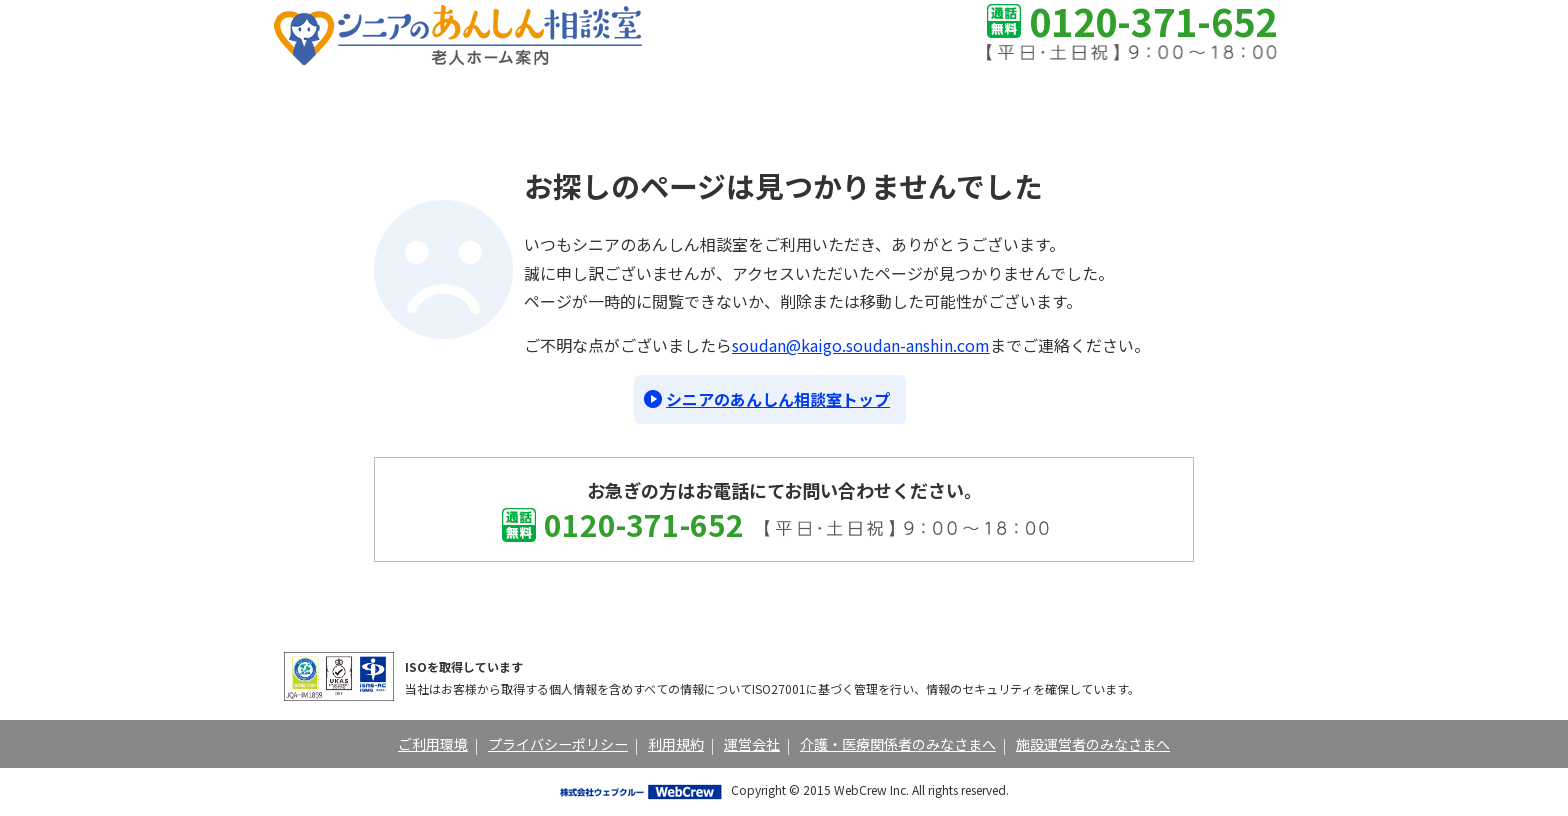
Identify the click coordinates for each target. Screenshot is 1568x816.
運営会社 (752, 744)
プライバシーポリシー (558, 744)
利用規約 (676, 744)
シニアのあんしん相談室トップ (778, 399)
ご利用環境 (433, 744)
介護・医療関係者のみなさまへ (898, 744)
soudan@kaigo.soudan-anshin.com (861, 345)
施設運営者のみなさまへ (1093, 744)
